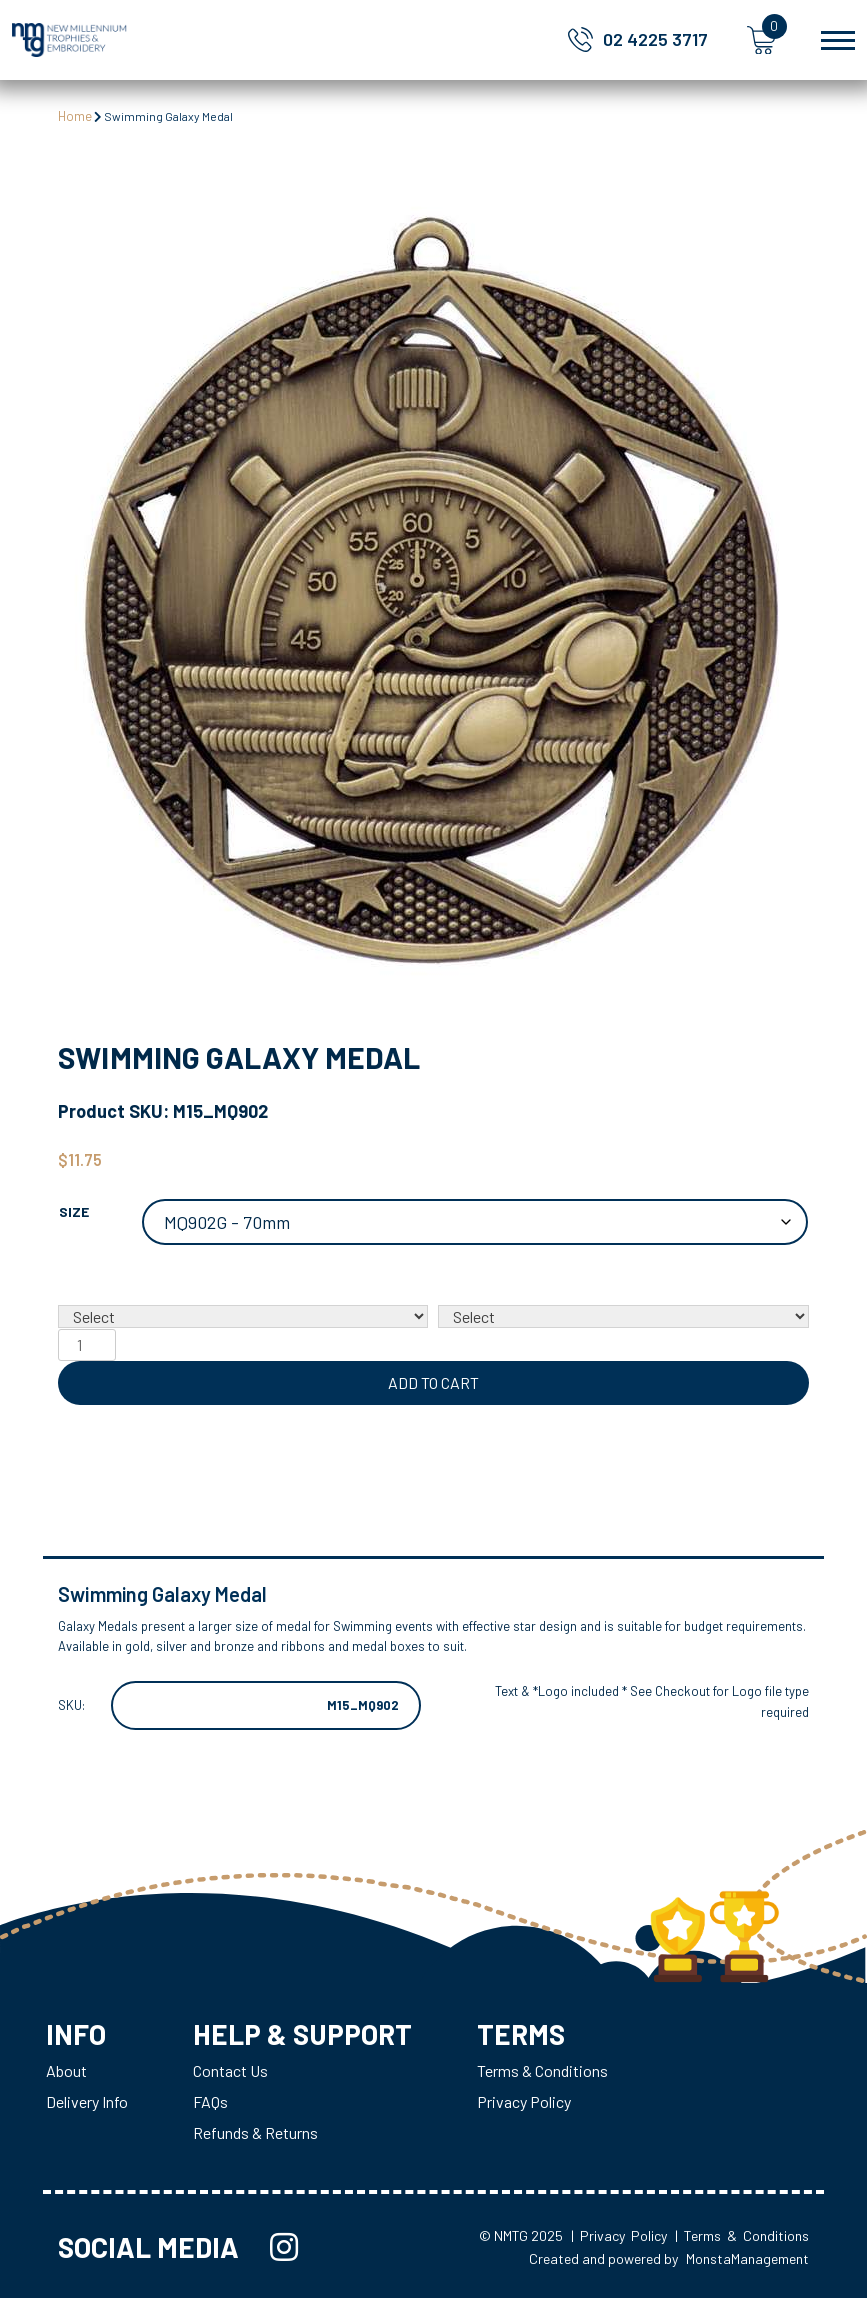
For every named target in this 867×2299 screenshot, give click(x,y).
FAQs (210, 2102)
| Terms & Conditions (742, 2236)
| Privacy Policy (619, 2236)
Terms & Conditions (544, 2071)
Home (75, 116)
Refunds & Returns (255, 2133)
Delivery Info (87, 2102)
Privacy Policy (526, 2102)
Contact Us (230, 2071)
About (66, 2071)
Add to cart (433, 1382)
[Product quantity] (87, 1345)
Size (74, 1211)
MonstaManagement (747, 2259)
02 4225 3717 (655, 39)
